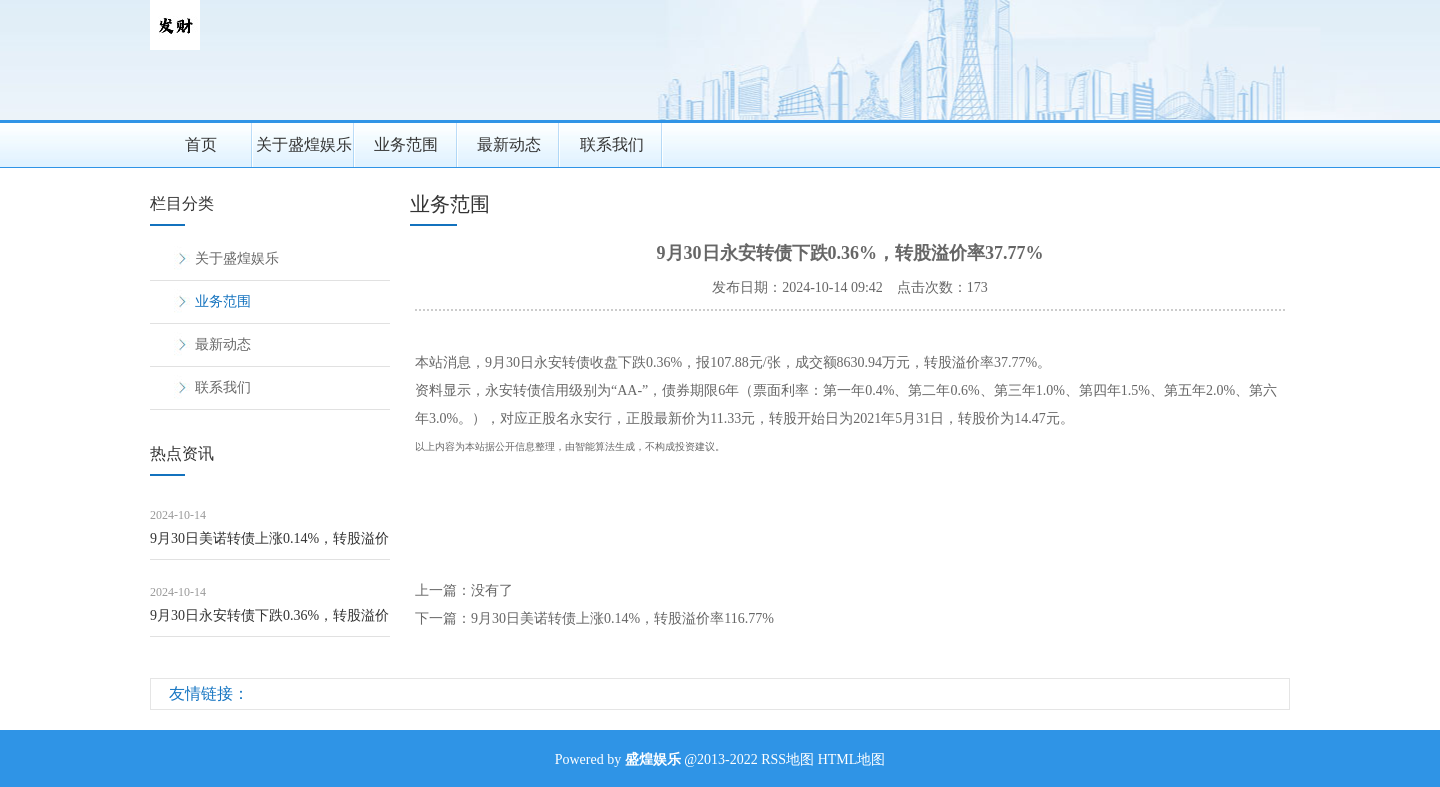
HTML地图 (852, 759)
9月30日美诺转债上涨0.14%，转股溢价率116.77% (269, 545)
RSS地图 (787, 759)
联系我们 (612, 144)
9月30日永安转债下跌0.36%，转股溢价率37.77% (269, 622)
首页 (201, 144)
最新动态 (509, 144)
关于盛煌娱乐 (304, 144)
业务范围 (406, 144)
